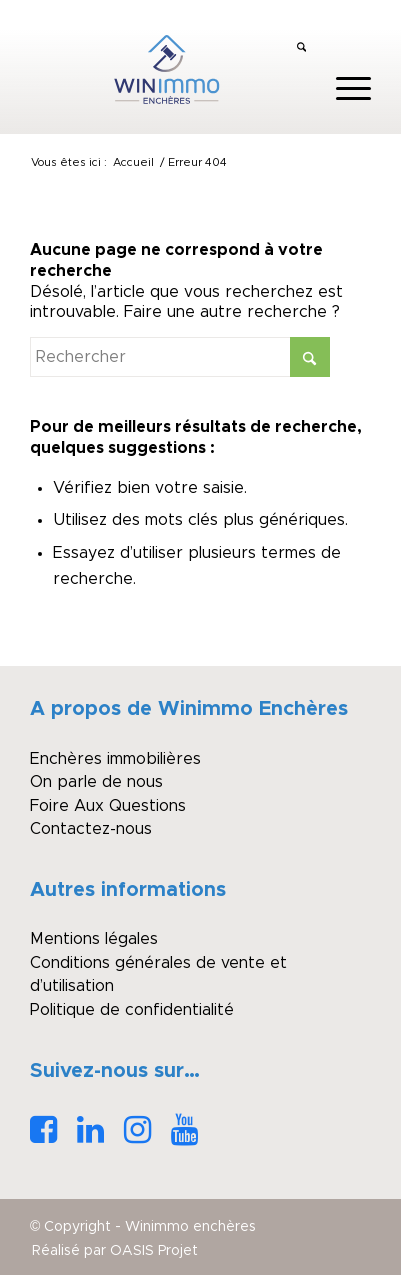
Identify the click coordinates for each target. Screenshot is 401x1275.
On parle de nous (96, 782)
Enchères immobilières (115, 759)
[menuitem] (301, 49)
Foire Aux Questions (108, 806)
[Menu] (343, 89)
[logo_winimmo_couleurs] (166, 69)
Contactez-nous (91, 829)
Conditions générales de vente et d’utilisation (158, 974)
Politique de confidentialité (132, 1010)
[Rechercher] (301, 49)
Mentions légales (94, 939)
